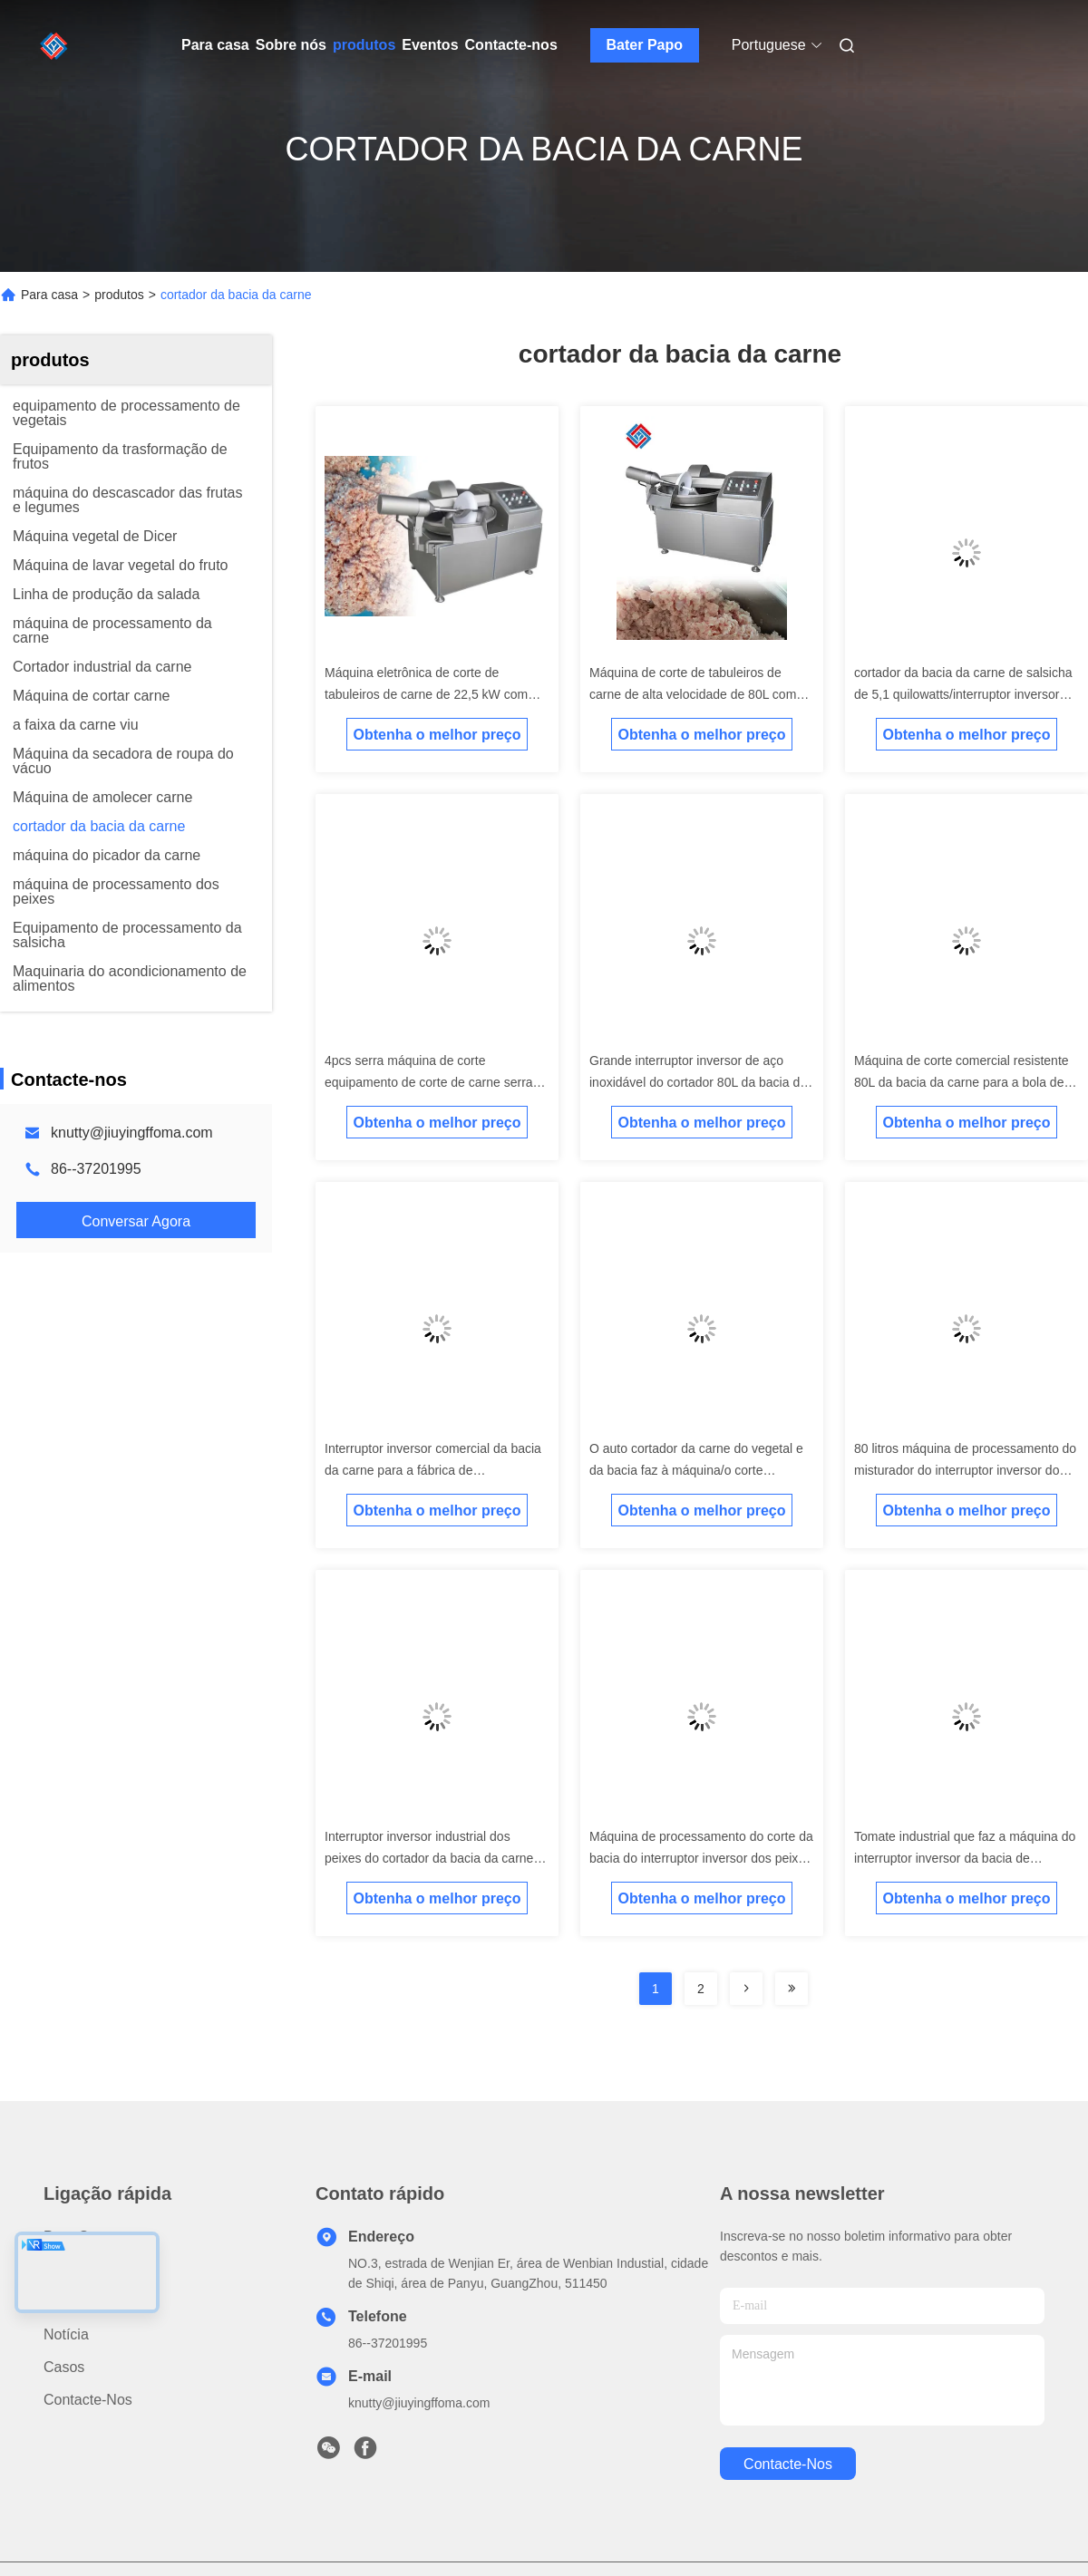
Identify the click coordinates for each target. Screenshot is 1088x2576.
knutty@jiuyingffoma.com (132, 1132)
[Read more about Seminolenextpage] (746, 1988)
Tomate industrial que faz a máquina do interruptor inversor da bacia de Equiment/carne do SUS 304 (964, 1858)
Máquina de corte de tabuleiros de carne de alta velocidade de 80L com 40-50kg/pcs (692, 694)
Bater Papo (645, 45)
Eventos (430, 45)
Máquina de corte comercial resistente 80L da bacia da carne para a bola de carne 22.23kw (961, 1082)
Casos (64, 2367)
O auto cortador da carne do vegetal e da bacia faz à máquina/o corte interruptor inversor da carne (696, 1470)
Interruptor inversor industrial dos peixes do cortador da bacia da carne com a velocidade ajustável (429, 1858)
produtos (364, 45)
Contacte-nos (511, 45)
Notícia (66, 2334)
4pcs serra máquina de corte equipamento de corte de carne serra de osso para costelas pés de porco (429, 1082)
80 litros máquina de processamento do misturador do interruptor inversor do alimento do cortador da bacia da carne (965, 1470)
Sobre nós (291, 45)
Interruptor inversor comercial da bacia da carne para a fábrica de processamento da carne (433, 1470)
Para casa (215, 45)
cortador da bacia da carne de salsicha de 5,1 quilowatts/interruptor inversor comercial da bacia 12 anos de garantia (964, 694)
